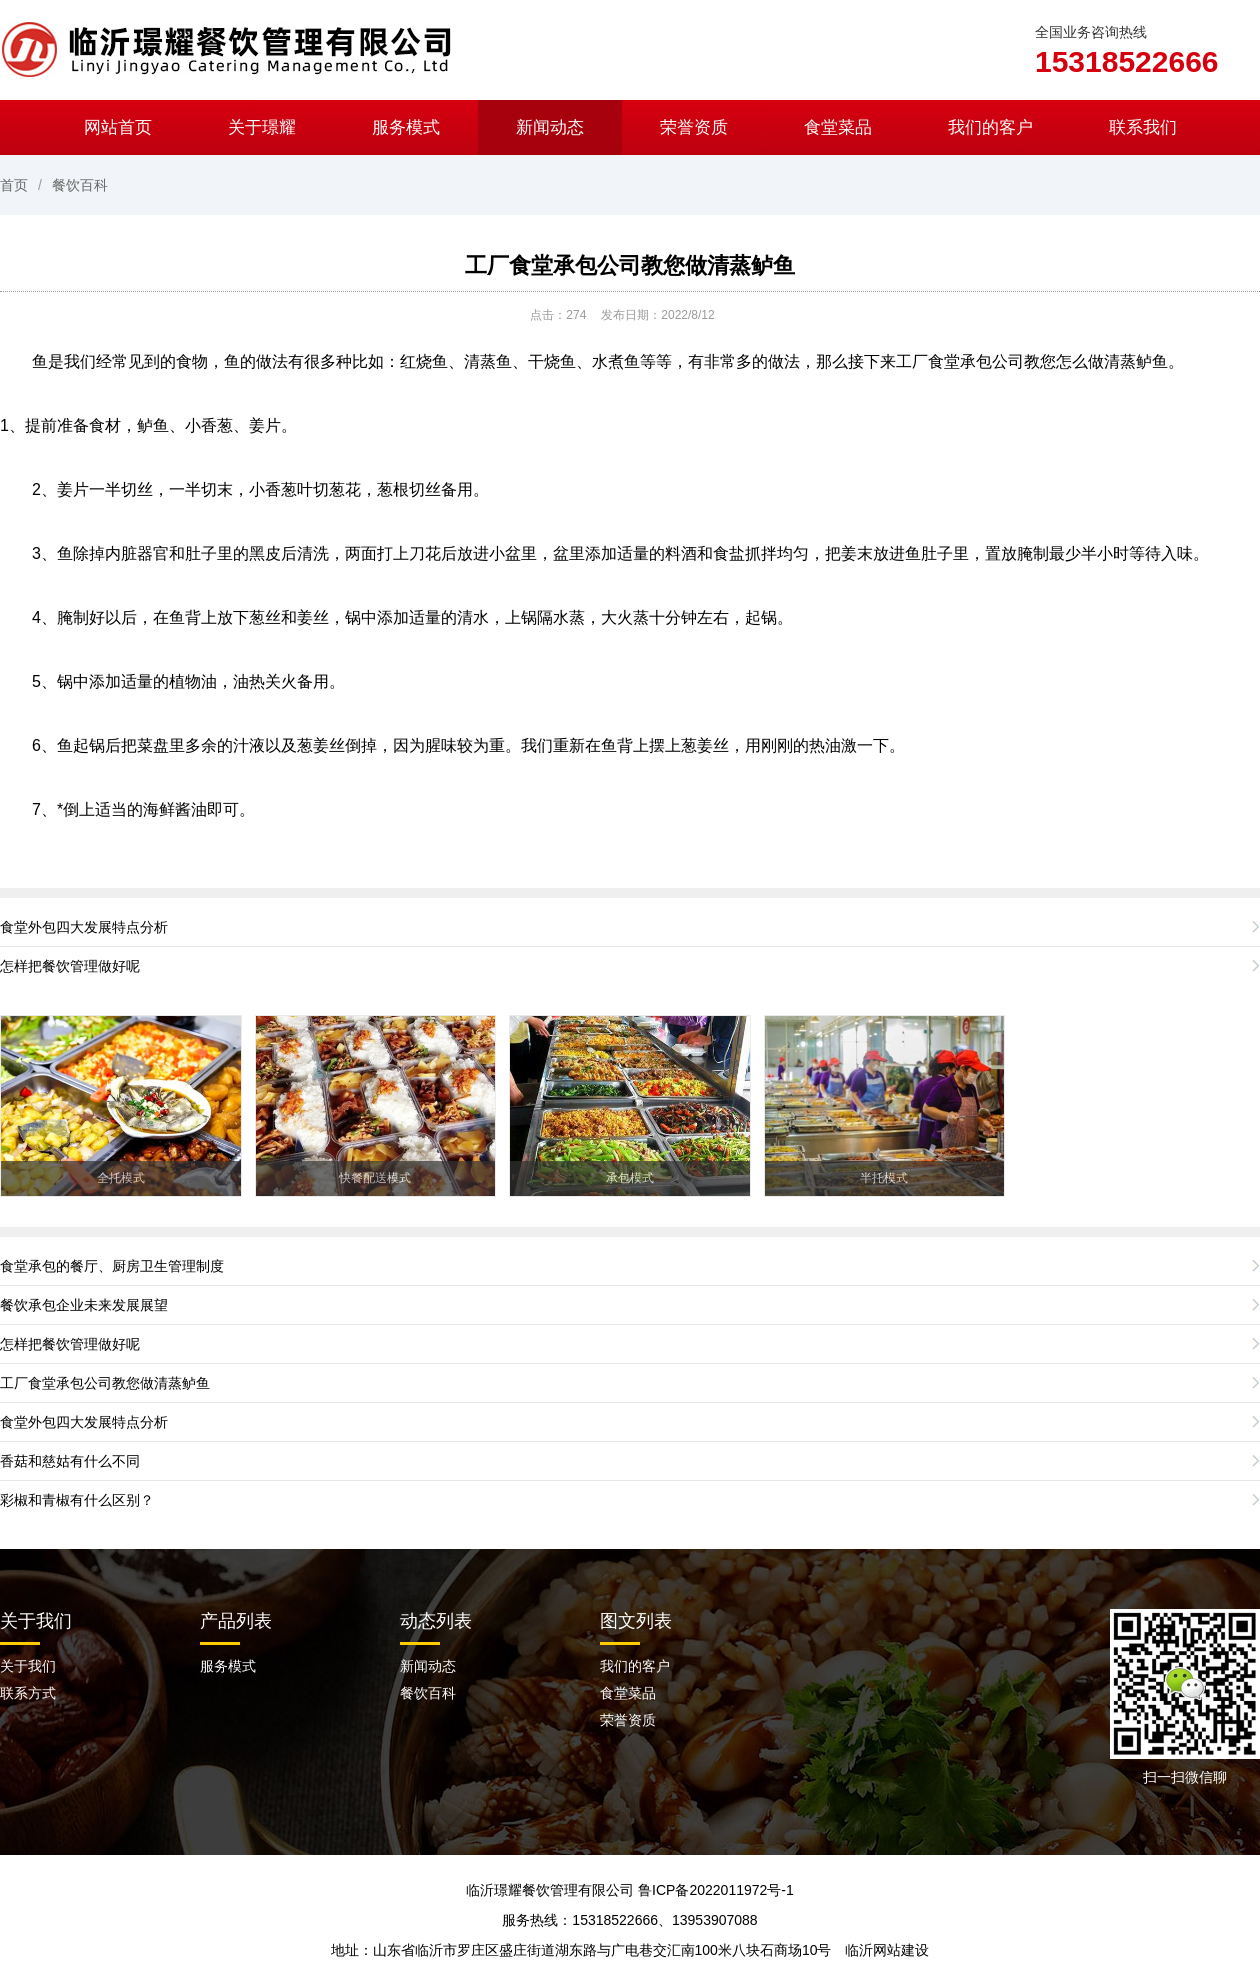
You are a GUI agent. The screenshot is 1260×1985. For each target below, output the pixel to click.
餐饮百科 (80, 185)
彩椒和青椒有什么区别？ (77, 1500)
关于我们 (36, 1621)
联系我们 (1143, 127)
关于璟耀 (262, 127)
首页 (14, 185)
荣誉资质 (694, 127)
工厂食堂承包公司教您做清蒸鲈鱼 (630, 265)
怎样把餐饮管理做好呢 (70, 966)
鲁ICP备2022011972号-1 (716, 1890)
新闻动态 (550, 127)
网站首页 (118, 127)
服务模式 (406, 127)
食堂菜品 (838, 127)
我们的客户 (990, 127)
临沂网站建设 (887, 1950)
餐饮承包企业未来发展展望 (84, 1305)
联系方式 (28, 1693)
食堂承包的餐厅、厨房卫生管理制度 (112, 1266)
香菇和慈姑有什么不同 (70, 1461)
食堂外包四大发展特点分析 (84, 927)
